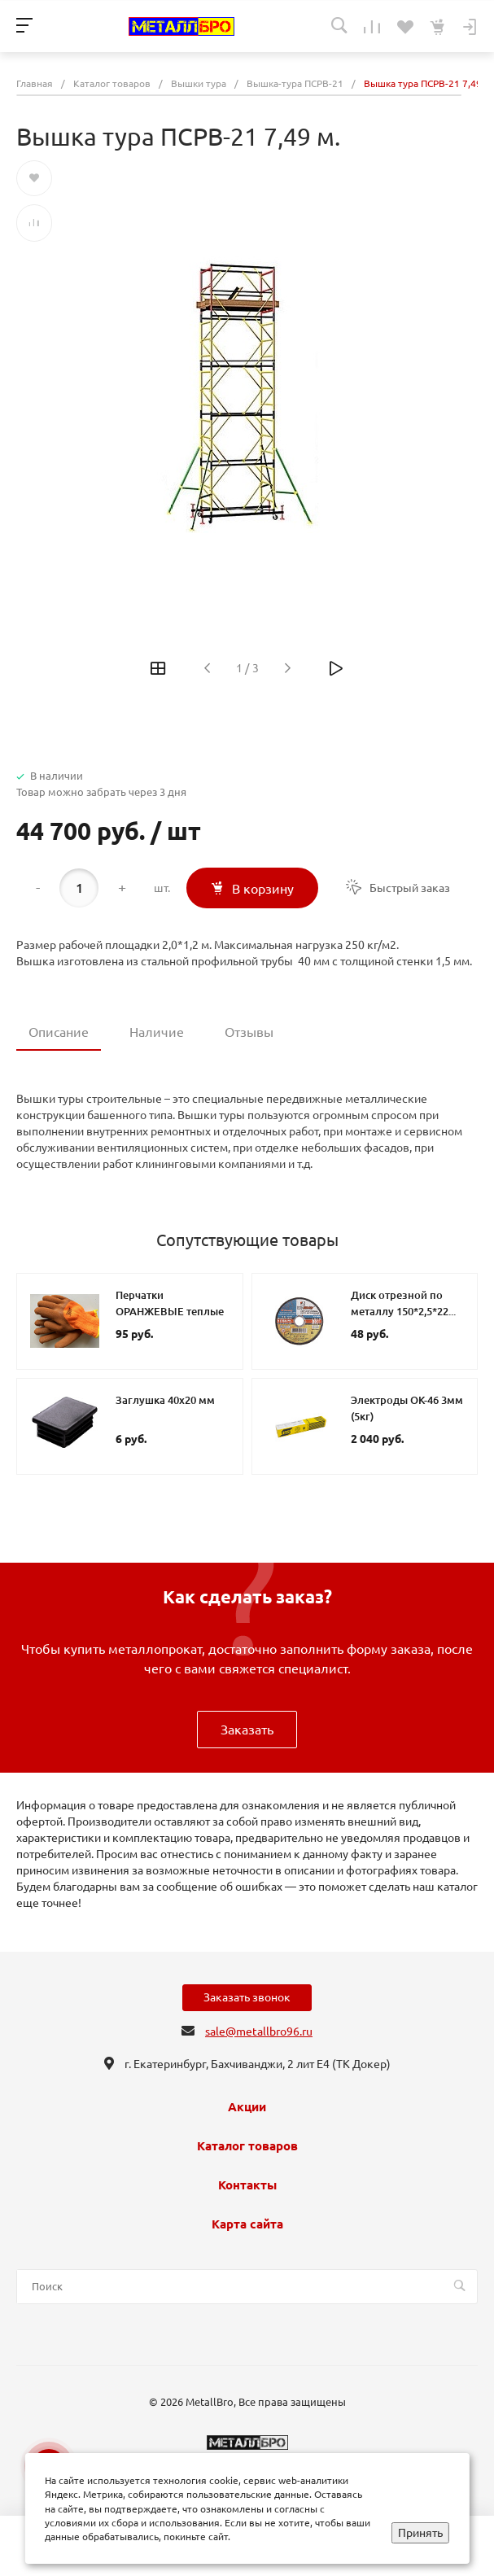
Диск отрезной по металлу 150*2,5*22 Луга (399, 1311)
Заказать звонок (247, 1997)
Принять (420, 2532)
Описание (58, 1032)
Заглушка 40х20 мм (165, 1400)
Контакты (247, 2185)
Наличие (156, 1032)
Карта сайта (247, 2224)
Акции (247, 2107)
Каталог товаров (247, 2146)
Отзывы (249, 1032)
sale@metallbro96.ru (259, 2031)
